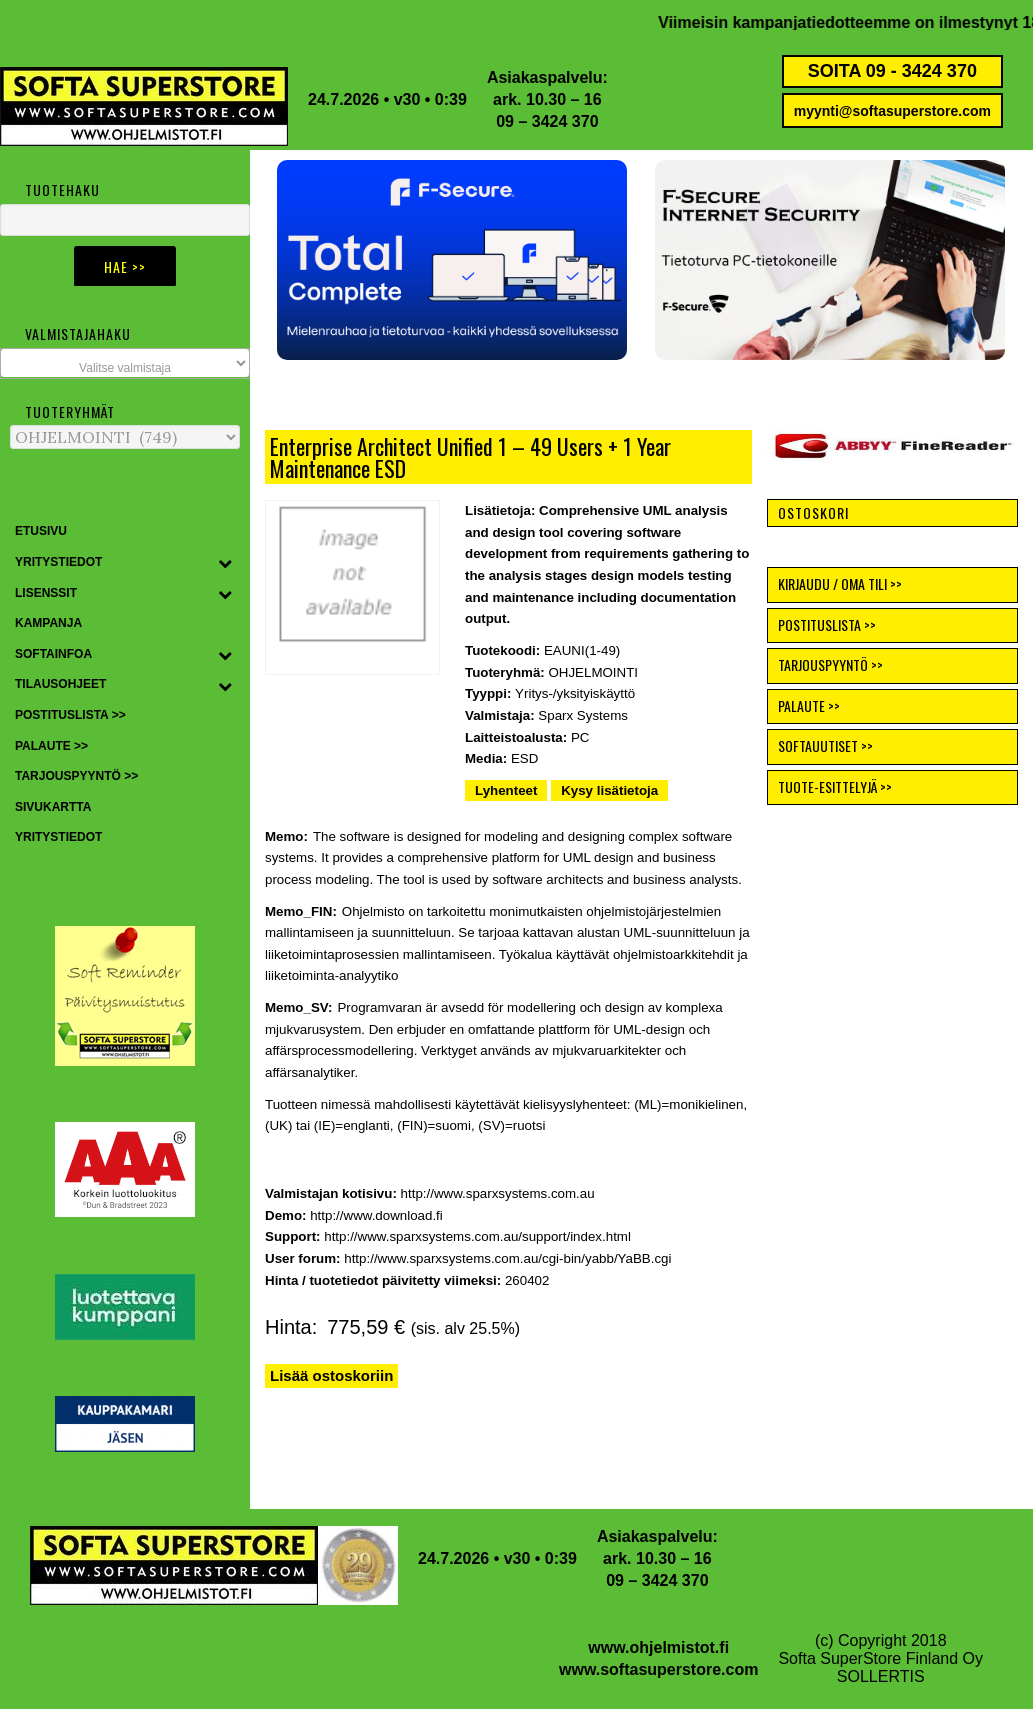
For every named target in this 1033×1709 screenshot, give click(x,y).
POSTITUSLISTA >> (827, 624)
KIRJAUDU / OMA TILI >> (840, 583)
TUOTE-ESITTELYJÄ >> (835, 786)
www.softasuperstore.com (658, 1669)
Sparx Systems (583, 715)
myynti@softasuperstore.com (892, 111)
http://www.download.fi (376, 1215)
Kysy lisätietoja (609, 790)
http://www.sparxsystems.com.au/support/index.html (477, 1236)
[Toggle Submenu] (225, 563)
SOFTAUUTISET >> (825, 745)
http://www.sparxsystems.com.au (498, 1193)
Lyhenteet (506, 790)
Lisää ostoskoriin (331, 1375)
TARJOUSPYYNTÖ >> (830, 664)
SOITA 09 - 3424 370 (892, 71)
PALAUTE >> (809, 705)
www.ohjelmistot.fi (658, 1647)
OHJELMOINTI (593, 672)
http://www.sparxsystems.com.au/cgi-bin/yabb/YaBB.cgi (507, 1258)
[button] (452, 260)
